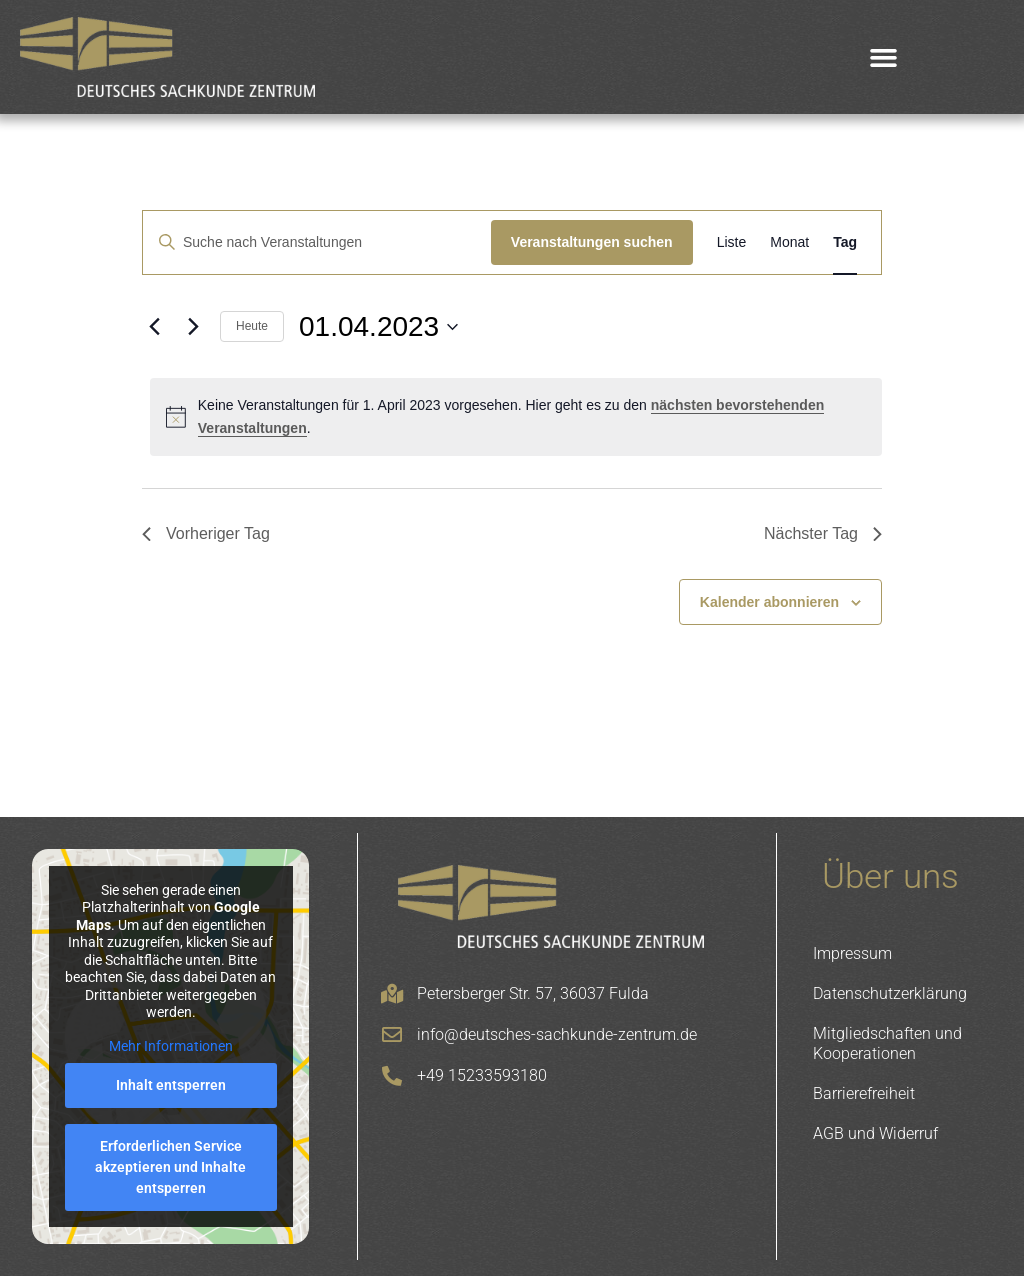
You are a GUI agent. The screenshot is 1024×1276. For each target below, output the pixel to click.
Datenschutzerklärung (890, 993)
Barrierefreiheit (864, 1093)
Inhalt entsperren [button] (171, 1085)
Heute (252, 326)
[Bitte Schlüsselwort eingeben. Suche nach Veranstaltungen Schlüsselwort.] (317, 242)
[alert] (516, 416)
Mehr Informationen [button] (171, 1046)
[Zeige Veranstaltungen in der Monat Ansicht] (789, 242)
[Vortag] (154, 327)
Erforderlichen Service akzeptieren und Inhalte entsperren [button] (170, 1167)
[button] (884, 57)
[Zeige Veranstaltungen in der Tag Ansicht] (845, 242)
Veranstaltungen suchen (592, 242)
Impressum (852, 953)
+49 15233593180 (482, 1075)
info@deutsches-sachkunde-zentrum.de (557, 1034)
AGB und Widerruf (875, 1133)
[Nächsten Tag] (193, 327)
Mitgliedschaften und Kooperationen (887, 1043)
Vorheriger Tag (206, 533)
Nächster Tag (823, 533)
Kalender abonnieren (769, 602)
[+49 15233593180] (392, 1076)
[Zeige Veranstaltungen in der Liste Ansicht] (732, 242)
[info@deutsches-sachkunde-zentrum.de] (392, 1035)
